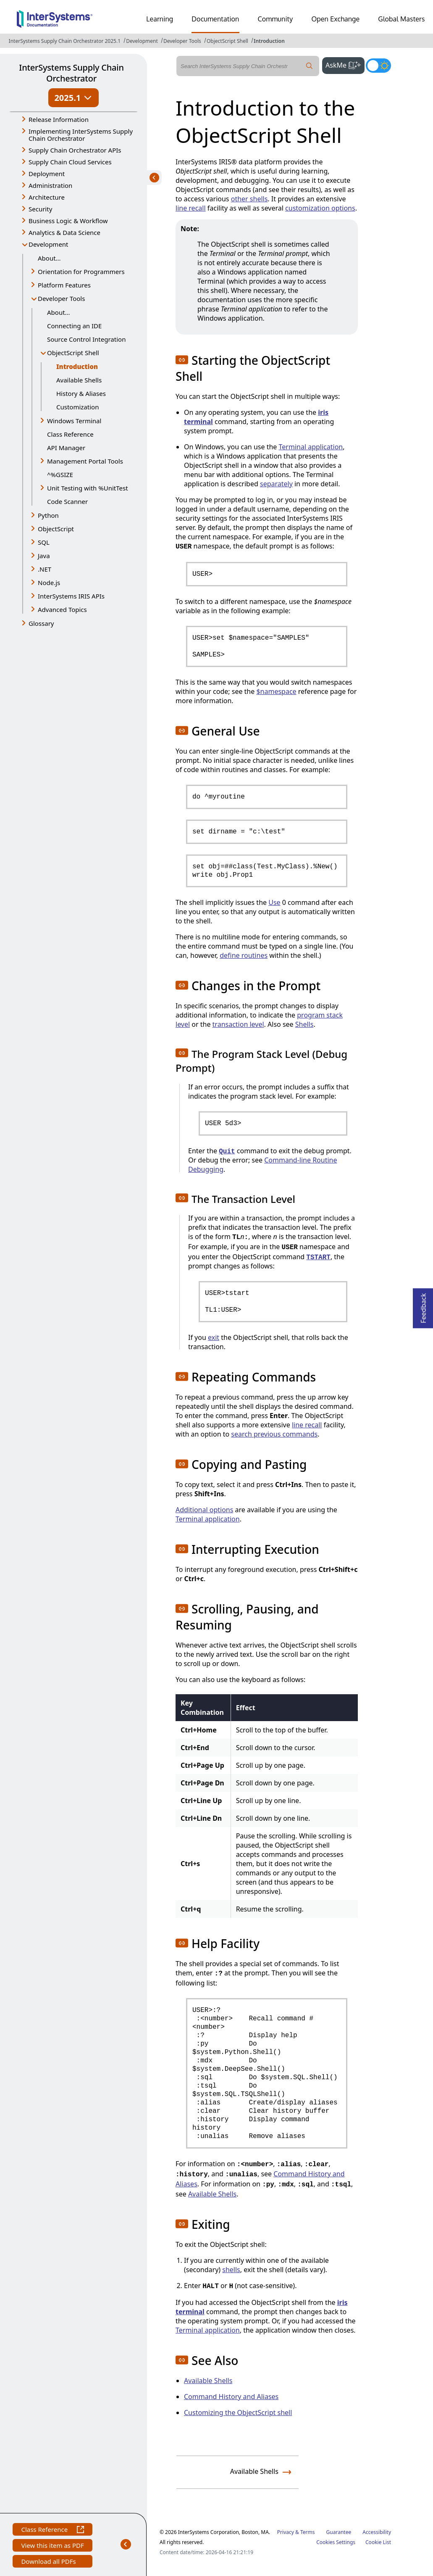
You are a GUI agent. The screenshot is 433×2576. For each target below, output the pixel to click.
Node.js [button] (49, 582)
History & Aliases (81, 393)
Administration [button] (50, 185)
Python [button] (48, 515)
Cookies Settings (335, 2542)
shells (231, 2269)
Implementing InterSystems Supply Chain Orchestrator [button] (81, 134)
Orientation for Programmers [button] (81, 271)
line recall (191, 208)
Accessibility (376, 2532)
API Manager (66, 447)
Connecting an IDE (74, 326)
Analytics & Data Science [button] (64, 232)
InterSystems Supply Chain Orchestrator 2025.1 (65, 41)
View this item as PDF (52, 2546)
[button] (182, 359)
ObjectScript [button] (56, 529)
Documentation (215, 19)
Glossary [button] (41, 623)
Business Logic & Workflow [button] (68, 220)
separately (276, 483)
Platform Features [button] (64, 285)
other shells (249, 198)
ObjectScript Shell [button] (73, 352)
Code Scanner (67, 501)
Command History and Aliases (231, 2396)
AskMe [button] (345, 64)
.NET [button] (44, 569)
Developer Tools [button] (61, 298)
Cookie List (378, 2542)
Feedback (423, 1305)
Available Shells (79, 380)
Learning (159, 19)
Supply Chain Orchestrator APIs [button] (75, 150)
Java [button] (44, 555)
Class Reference (70, 434)
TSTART (318, 1257)
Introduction (269, 41)
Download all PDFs (49, 2562)
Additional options (204, 1509)
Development (142, 41)
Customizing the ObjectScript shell (238, 2412)
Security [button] (40, 209)
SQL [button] (44, 542)
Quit (227, 1151)
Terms (307, 2532)
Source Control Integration (86, 339)
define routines (244, 955)
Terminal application (311, 446)
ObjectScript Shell (227, 41)
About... (49, 258)
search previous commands (274, 1434)
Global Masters (401, 19)
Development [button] (48, 244)
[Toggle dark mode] (378, 65)
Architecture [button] (47, 197)
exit (213, 1337)
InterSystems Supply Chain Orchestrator (71, 73)
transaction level (238, 1024)
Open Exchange (335, 19)
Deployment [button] (47, 173)
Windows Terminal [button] (74, 421)
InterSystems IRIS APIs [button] (71, 596)
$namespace (276, 691)
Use (274, 902)
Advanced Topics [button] (62, 609)
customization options (320, 208)
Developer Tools (182, 41)
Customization (77, 407)
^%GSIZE (60, 474)
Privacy (285, 2532)
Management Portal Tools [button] (85, 461)
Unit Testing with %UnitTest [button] (87, 488)
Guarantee (339, 2532)
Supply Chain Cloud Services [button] (70, 162)
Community (275, 19)
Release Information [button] (59, 119)
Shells (304, 1024)
